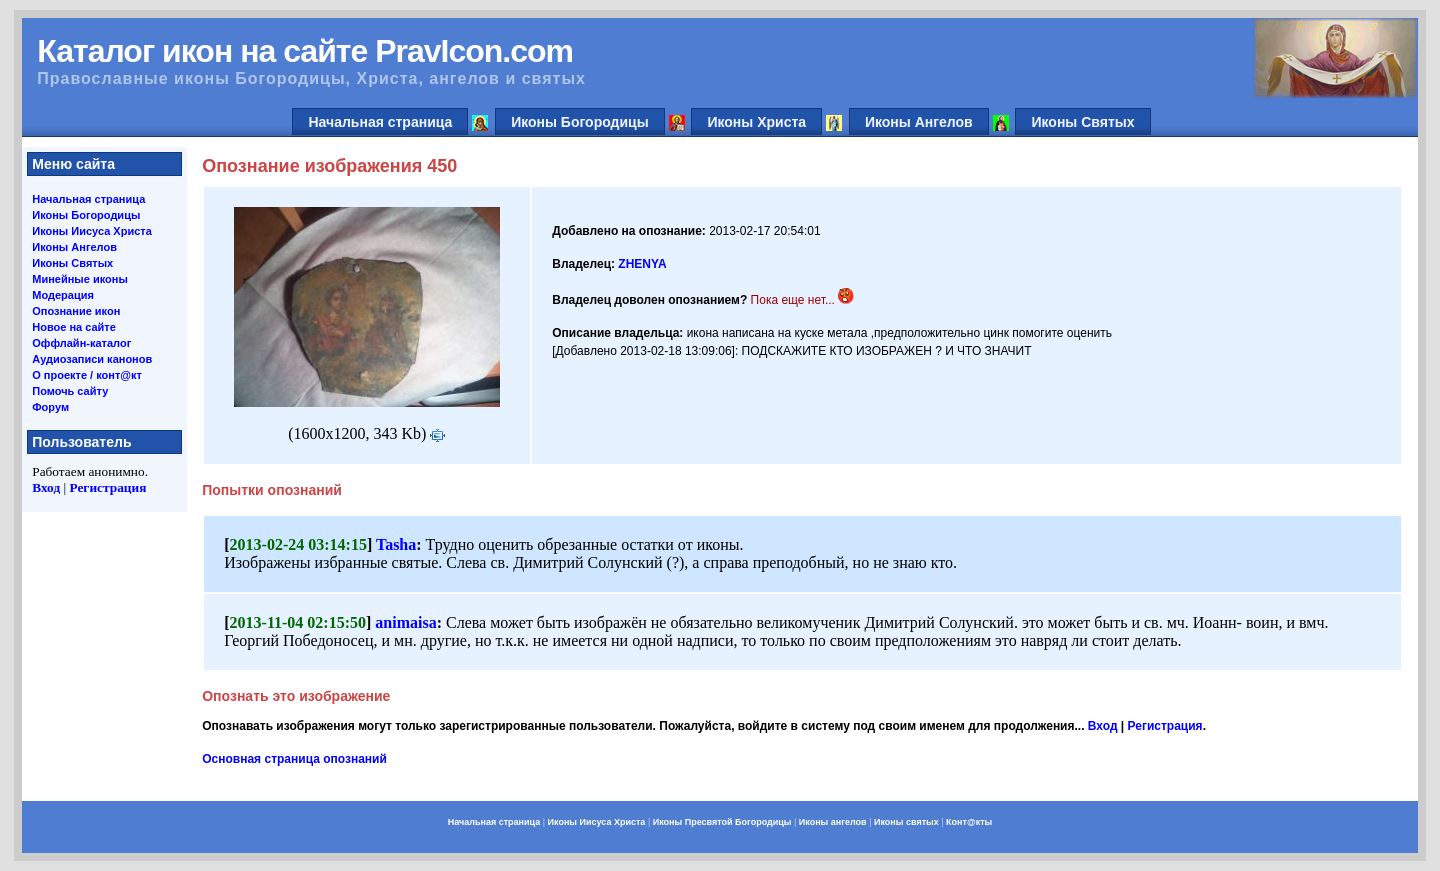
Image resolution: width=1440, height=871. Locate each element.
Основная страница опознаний (294, 759)
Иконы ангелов (833, 822)
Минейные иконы (80, 279)
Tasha (396, 544)
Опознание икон (76, 311)
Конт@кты (969, 822)
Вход (46, 487)
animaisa (405, 622)
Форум (50, 407)
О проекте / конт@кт (87, 375)
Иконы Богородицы (580, 122)
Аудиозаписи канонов (92, 359)
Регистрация (107, 487)
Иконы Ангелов (919, 122)
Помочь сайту (70, 391)
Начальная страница (380, 122)
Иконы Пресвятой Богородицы (722, 822)
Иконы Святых (1082, 122)
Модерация (63, 295)
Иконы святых (906, 822)
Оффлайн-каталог (81, 343)
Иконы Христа (756, 122)
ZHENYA (642, 264)
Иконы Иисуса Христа (92, 231)
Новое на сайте (74, 327)
